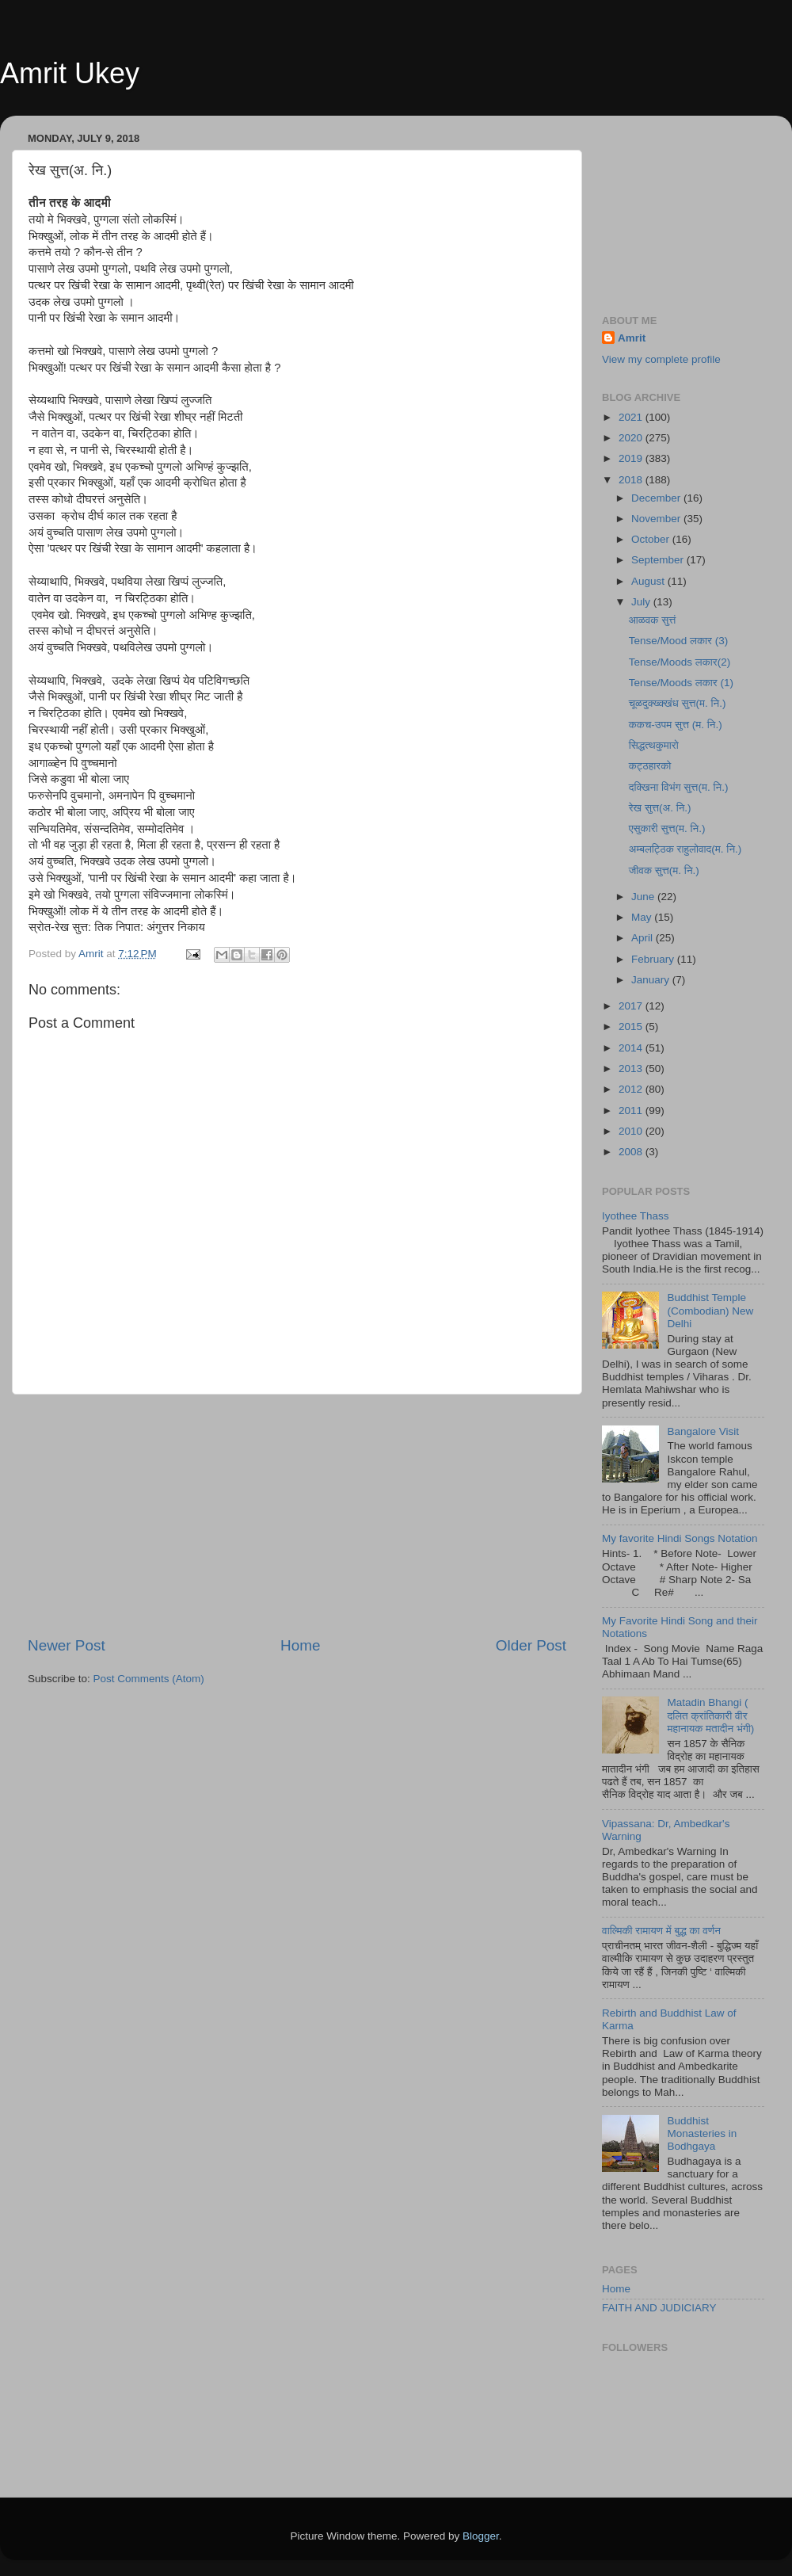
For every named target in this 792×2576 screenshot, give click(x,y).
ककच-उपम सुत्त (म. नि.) (675, 725)
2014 (632, 1048)
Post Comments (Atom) (148, 1679)
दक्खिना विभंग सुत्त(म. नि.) (679, 787)
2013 (632, 1068)
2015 (632, 1026)
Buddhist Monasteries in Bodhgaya (702, 2133)
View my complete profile (661, 359)
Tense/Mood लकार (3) (678, 641)
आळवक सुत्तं (652, 620)
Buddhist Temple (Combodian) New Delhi (710, 1310)
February (654, 959)
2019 (632, 458)
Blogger (481, 2536)
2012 (632, 1089)
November (657, 519)
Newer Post (66, 1645)
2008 (632, 1152)
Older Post (531, 1645)
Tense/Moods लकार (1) (681, 683)
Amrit (631, 338)
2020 (632, 438)
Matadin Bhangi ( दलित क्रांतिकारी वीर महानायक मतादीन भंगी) (710, 1715)
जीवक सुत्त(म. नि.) (664, 870)
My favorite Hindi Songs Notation (680, 1538)
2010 (632, 1131)
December (657, 498)
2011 (632, 1110)
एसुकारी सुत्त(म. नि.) (667, 828)
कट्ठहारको (650, 766)
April (643, 938)
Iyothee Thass (635, 1216)
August (649, 581)
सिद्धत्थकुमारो (654, 745)
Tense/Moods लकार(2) (679, 662)
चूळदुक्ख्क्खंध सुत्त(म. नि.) (677, 703)
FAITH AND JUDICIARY (659, 2308)
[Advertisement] (297, 1515)
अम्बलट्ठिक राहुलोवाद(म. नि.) (685, 849)
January (651, 980)
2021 (632, 417)
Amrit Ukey (69, 73)
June (644, 897)
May (642, 917)
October (651, 539)
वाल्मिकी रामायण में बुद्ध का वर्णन (661, 1931)
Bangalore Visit (703, 1431)
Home (300, 1645)
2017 (632, 1006)
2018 (632, 480)
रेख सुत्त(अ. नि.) (660, 808)
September (659, 560)
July (642, 602)
